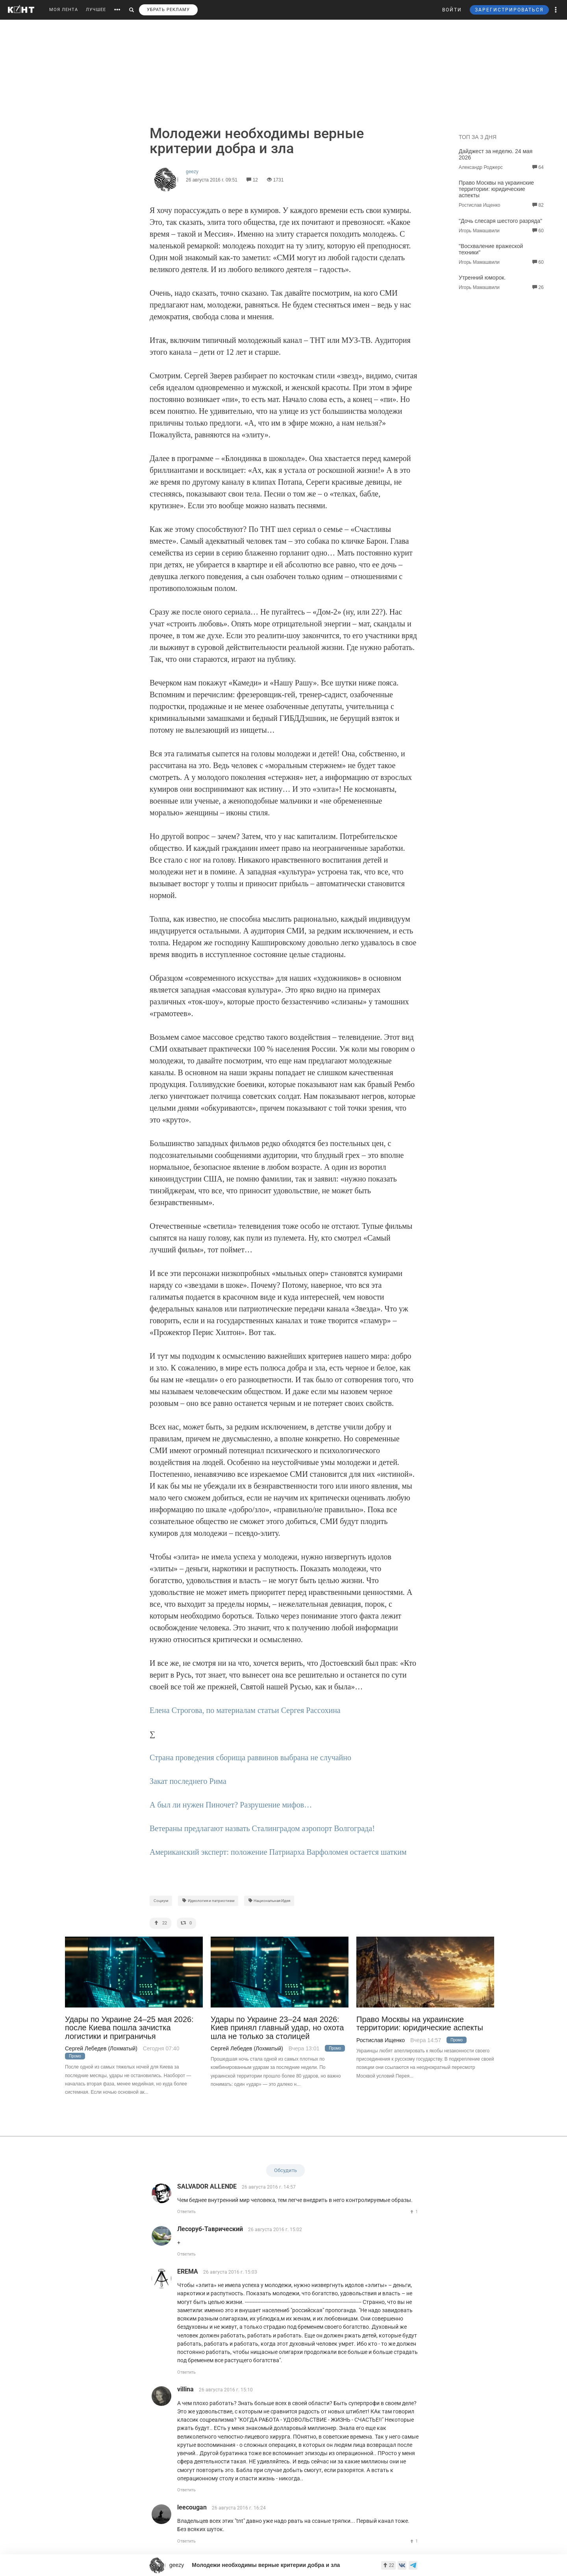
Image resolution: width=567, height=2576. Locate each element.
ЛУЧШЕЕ (96, 9)
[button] (556, 10)
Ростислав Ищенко (380, 2040)
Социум (161, 1900)
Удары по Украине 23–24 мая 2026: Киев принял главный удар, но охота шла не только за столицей (277, 2028)
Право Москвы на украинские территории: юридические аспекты (496, 189)
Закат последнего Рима (188, 1781)
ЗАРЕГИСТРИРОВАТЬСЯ (509, 10)
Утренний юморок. (482, 277)
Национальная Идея (269, 1900)
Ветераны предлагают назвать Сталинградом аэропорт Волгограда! (262, 1828)
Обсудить (285, 2170)
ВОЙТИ (452, 10)
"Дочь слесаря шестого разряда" (500, 221)
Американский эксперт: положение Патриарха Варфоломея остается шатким (278, 1852)
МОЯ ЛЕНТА (63, 9)
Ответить (186, 2211)
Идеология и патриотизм (208, 1900)
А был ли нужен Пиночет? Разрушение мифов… (231, 1804)
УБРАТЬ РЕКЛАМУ (168, 9)
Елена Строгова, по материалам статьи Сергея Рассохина (245, 1710)
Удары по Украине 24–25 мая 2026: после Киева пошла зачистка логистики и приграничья (129, 2028)
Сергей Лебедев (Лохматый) (101, 2048)
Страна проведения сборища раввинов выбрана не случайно (250, 1757)
